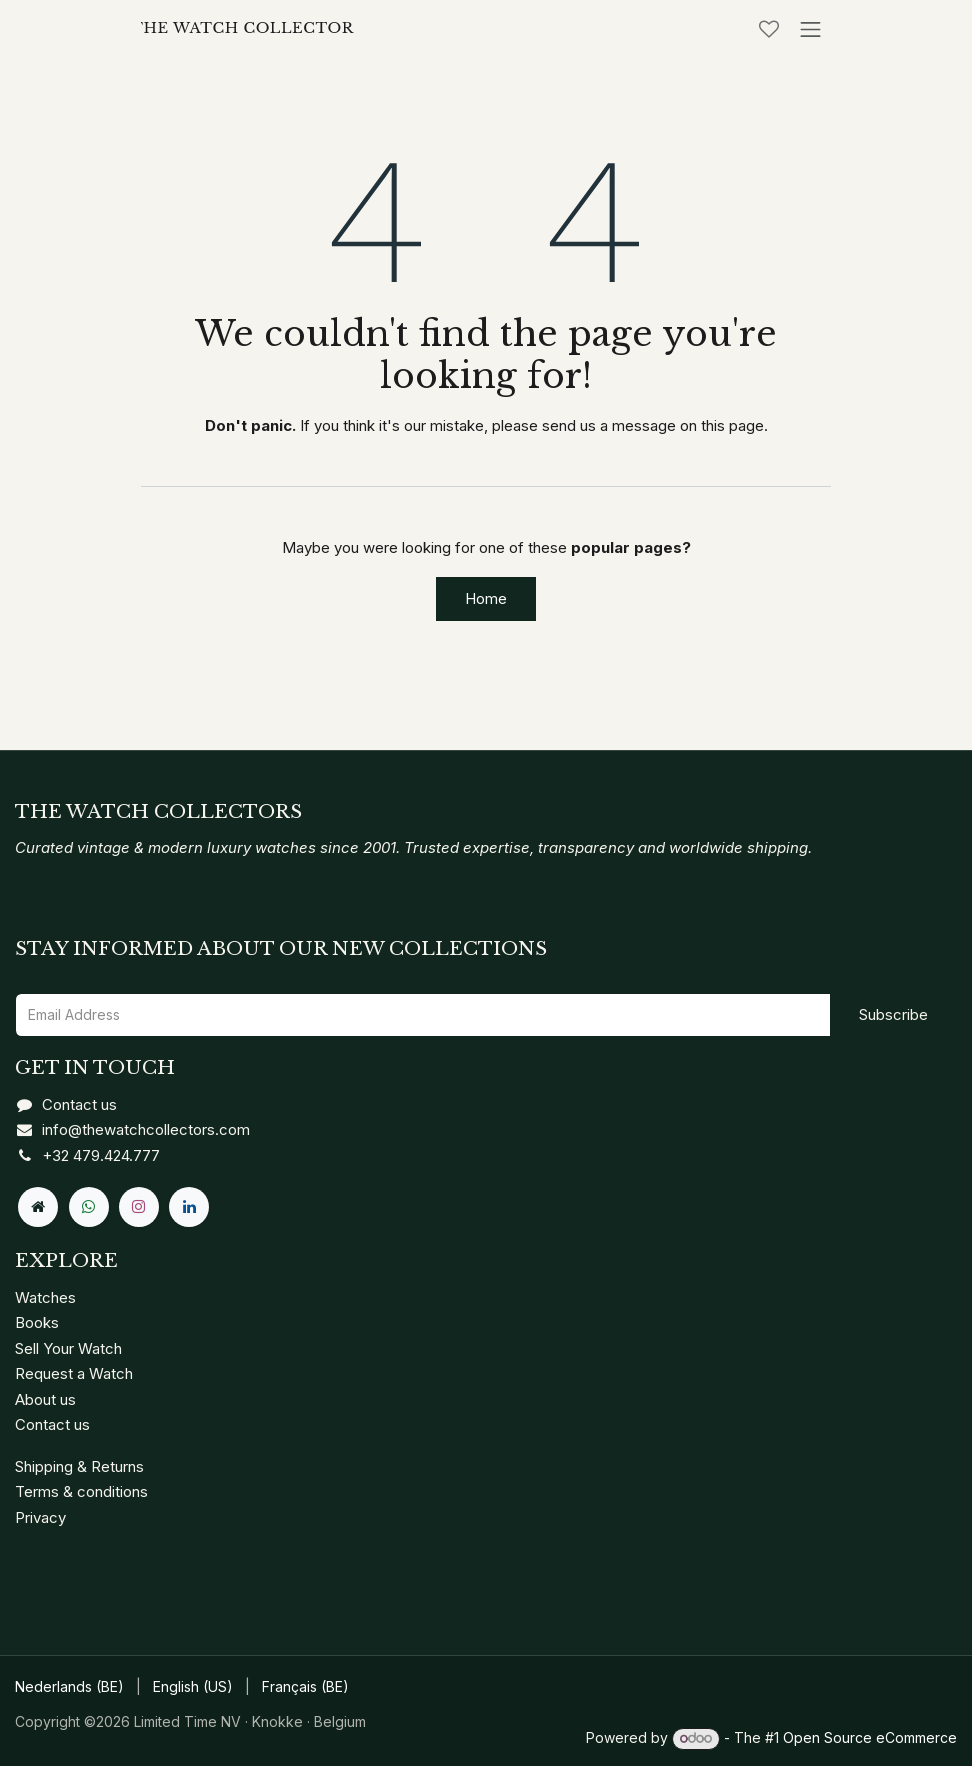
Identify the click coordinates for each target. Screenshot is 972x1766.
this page (732, 425)
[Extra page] (38, 1207)
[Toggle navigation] (811, 29)
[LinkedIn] (189, 1207)
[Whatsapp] (89, 1207)
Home (486, 598)
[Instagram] (139, 1207)
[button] (893, 1015)
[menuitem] (69, 1687)
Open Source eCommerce (870, 1737)
